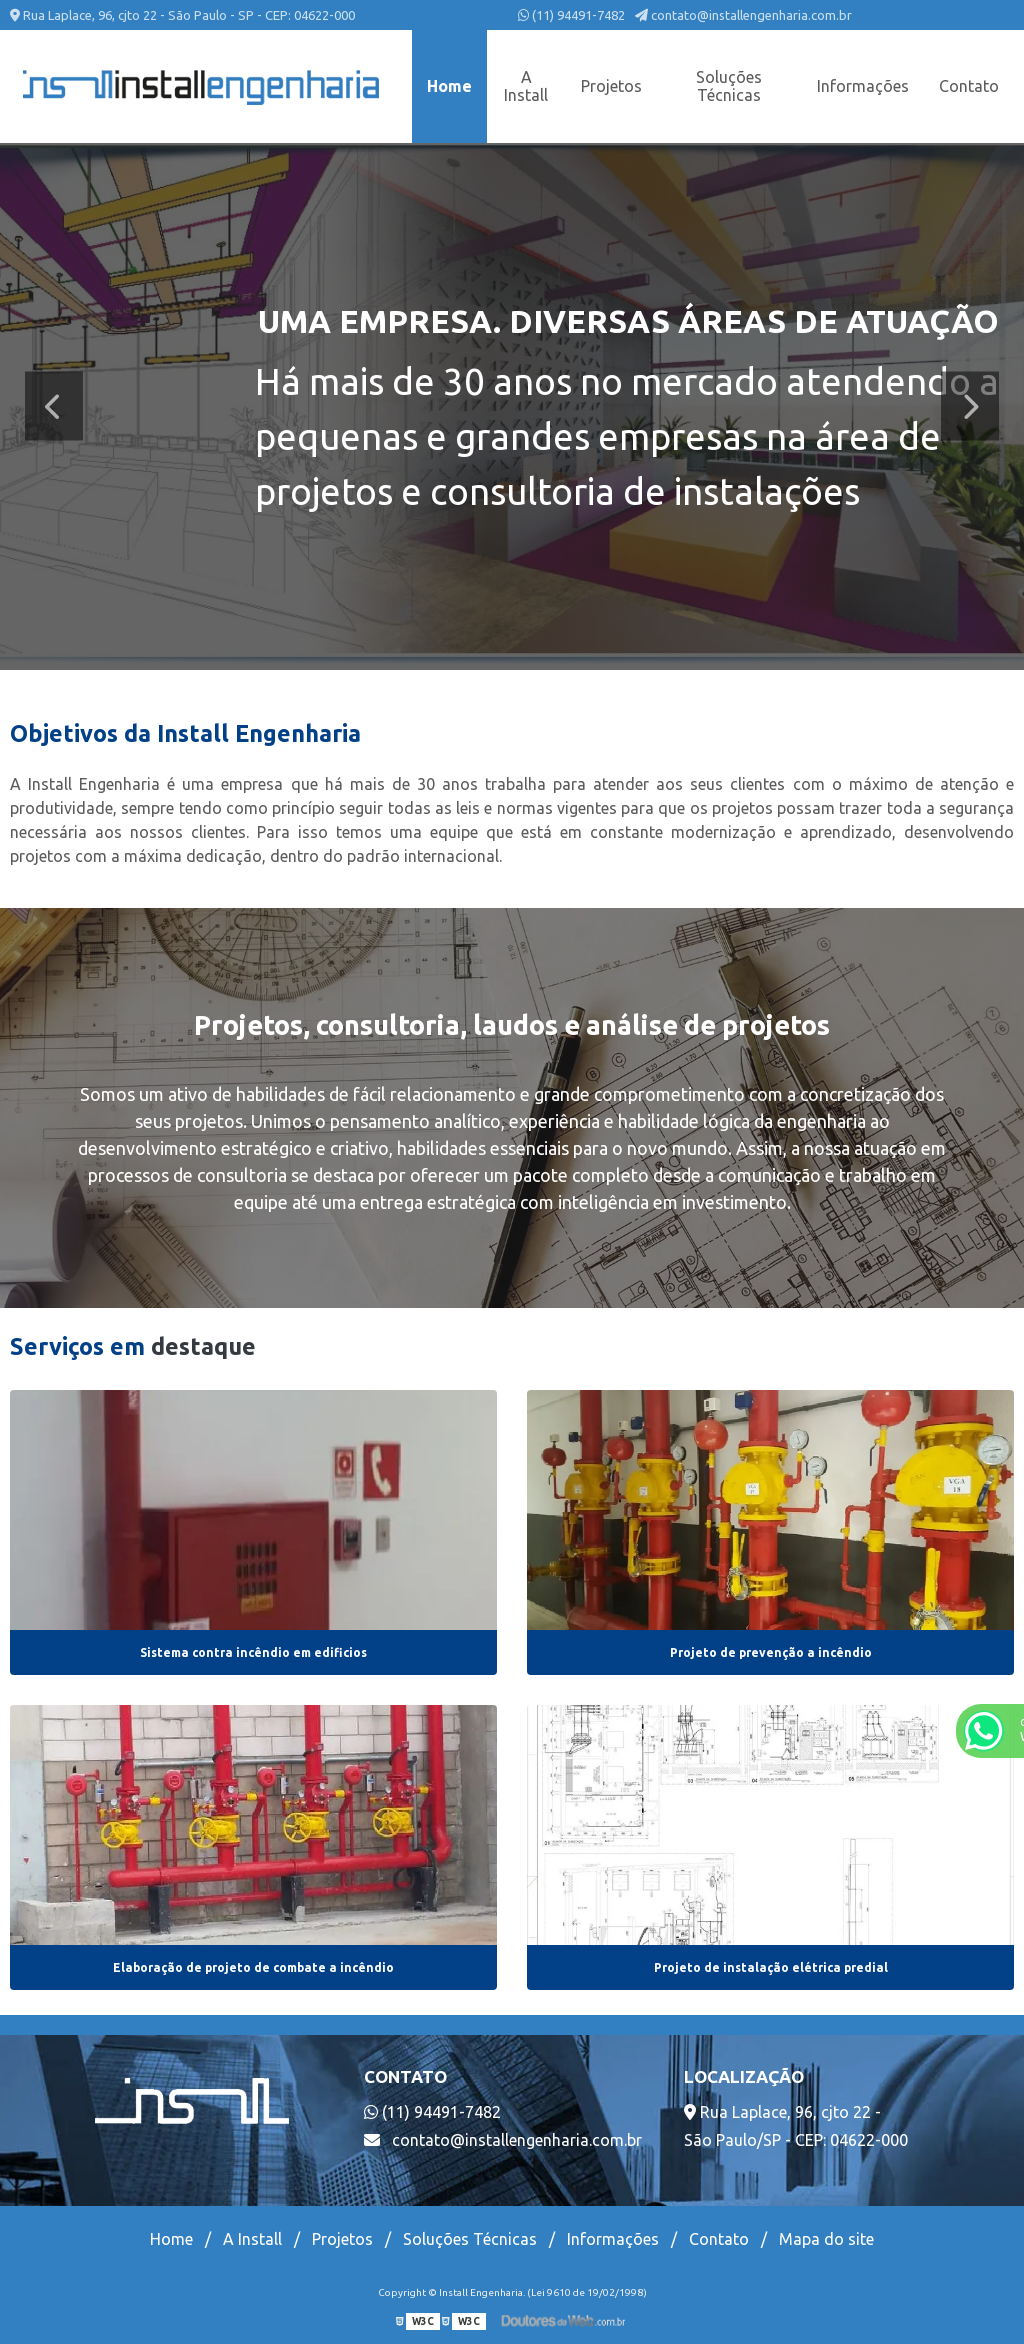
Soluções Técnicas (729, 86)
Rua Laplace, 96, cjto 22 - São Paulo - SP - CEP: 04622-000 (182, 15)
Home (449, 86)
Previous (54, 406)
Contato (969, 86)
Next (970, 406)
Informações (863, 86)
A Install (526, 86)
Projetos (611, 86)
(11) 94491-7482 (571, 15)
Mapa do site (826, 2239)
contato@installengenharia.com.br (743, 15)
